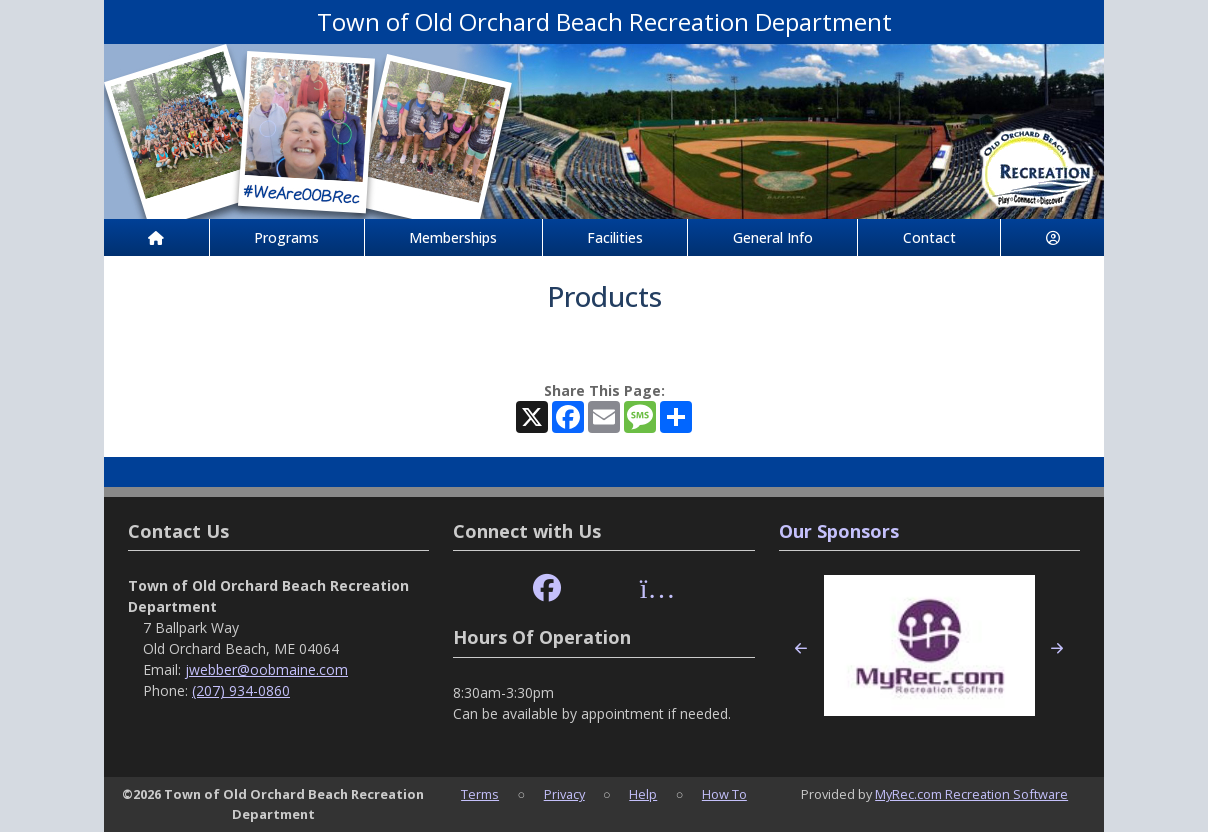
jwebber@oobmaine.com (266, 669)
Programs (286, 237)
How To (724, 794)
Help (643, 794)
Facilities (615, 237)
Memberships (453, 237)
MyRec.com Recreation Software (971, 794)
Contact (929, 237)
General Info (773, 237)
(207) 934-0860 (241, 690)
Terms (480, 794)
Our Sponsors (839, 531)
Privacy (564, 794)
